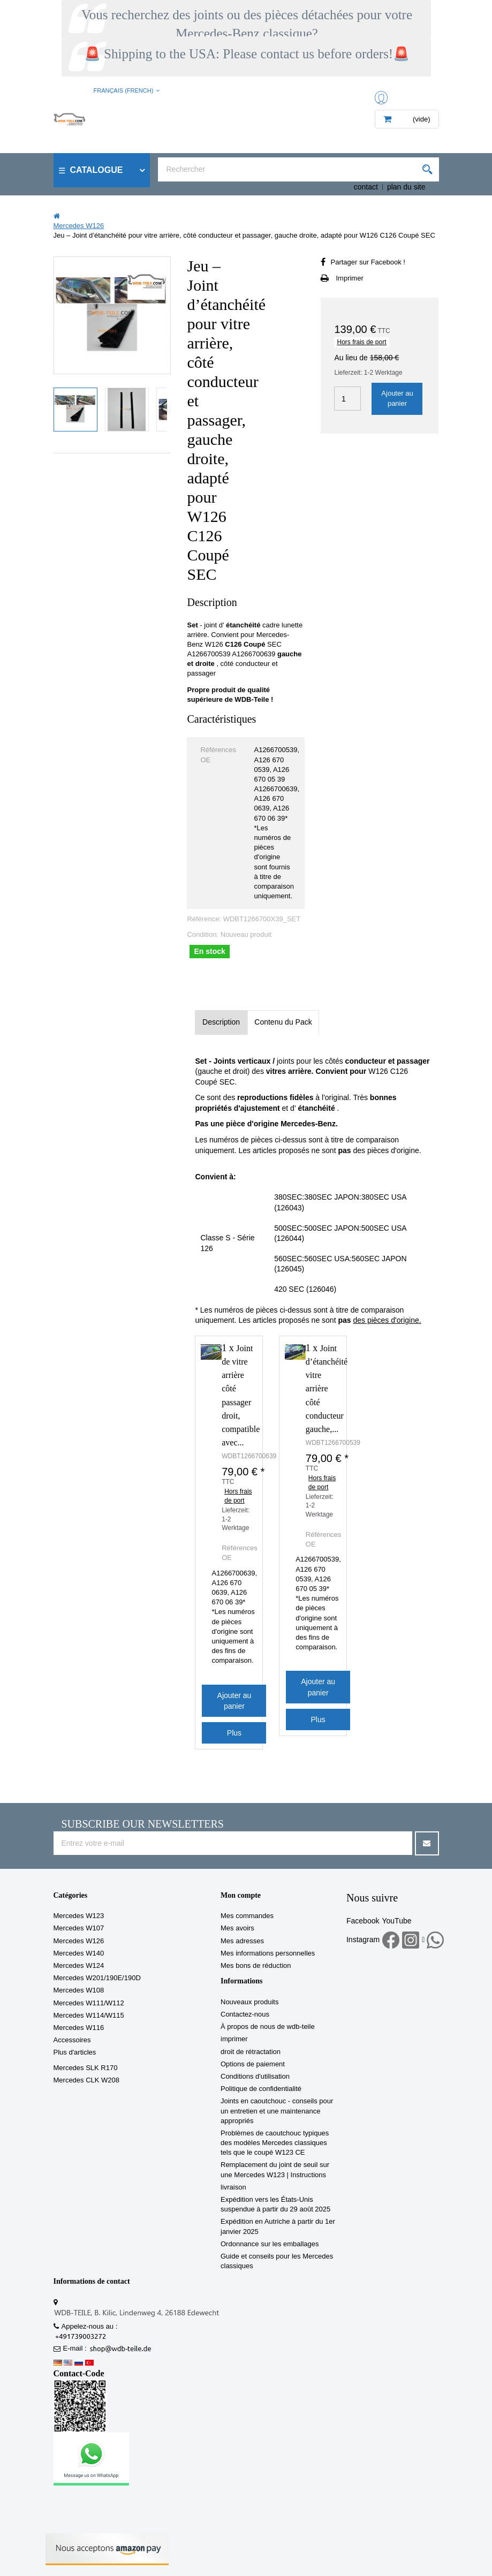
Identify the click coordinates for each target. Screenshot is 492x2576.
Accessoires (72, 2040)
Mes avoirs (237, 1928)
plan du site (406, 187)
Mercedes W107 (79, 1928)
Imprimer (349, 278)
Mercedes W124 (79, 1965)
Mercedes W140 (79, 1953)
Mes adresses (242, 1941)
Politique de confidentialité (261, 2089)
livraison (233, 2187)
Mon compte (241, 1895)
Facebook (362, 1920)
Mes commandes (247, 1916)
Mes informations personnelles (268, 1953)
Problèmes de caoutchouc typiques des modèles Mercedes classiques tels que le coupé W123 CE (275, 2142)
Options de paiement (253, 2064)
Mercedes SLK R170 (86, 2068)
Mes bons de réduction (256, 1965)
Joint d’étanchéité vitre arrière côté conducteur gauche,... (326, 1389)
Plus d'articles (75, 2052)
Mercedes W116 (79, 2028)
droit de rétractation (251, 2052)
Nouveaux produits (249, 2002)
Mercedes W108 (79, 1990)
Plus (234, 1733)
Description (221, 1022)
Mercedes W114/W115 (89, 2015)
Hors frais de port (361, 342)
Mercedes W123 (79, 1916)
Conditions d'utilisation (255, 2076)
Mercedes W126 (79, 1941)
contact (366, 187)
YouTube (396, 1920)
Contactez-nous (245, 2014)
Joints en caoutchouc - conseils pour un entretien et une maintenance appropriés (277, 2110)
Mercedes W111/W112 (89, 2003)
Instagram (363, 1939)
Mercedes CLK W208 (87, 2080)
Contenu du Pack (283, 1022)
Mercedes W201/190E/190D (97, 1978)
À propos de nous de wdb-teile (268, 2026)
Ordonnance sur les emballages (270, 2244)
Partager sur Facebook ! (367, 262)
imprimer (234, 2039)
